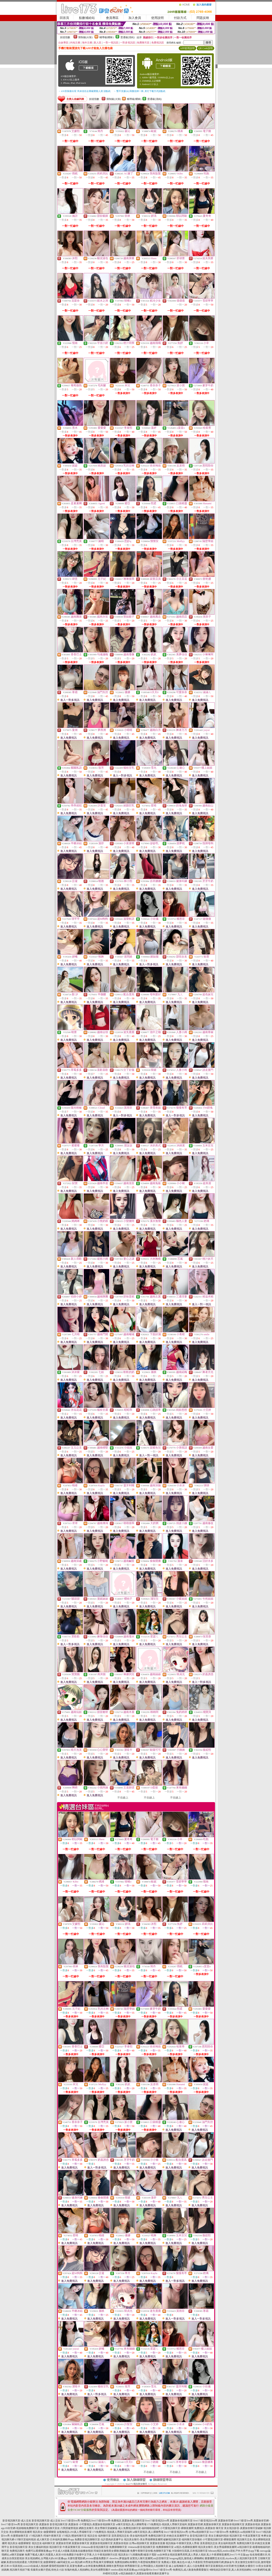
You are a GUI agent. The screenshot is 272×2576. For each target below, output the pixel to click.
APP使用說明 (187, 48)
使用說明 (157, 18)
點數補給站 (87, 18)
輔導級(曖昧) (106, 37)
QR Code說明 (205, 48)
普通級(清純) (127, 37)
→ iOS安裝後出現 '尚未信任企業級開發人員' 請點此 (84, 91)
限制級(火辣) (85, 37)
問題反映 (203, 18)
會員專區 (112, 18)
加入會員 (134, 18)
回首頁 (64, 18)
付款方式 (180, 18)
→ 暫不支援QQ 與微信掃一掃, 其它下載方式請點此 (139, 91)
